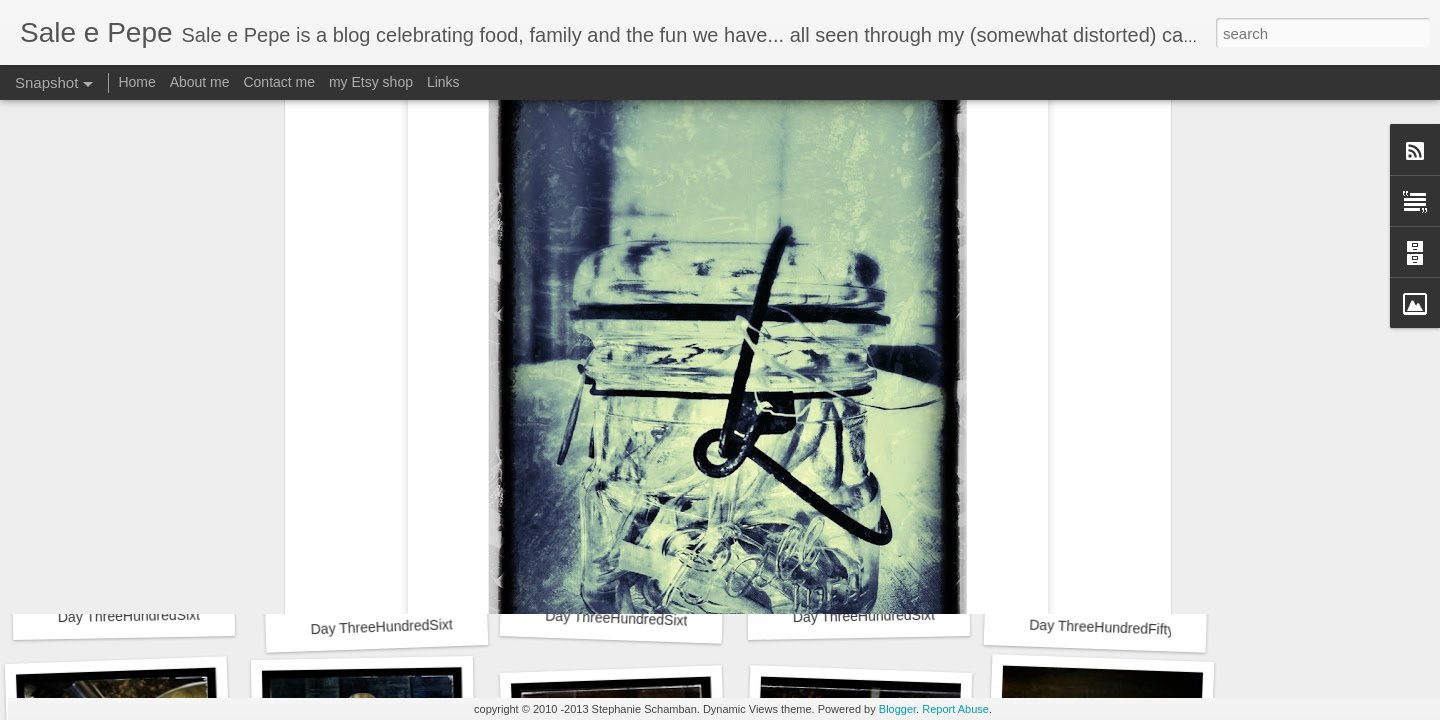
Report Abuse (955, 709)
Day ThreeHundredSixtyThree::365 (166, 615)
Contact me (279, 82)
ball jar (767, 313)
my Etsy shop (371, 82)
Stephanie (824, 287)
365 (727, 313)
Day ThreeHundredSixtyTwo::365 (413, 625)
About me (200, 82)
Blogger (897, 709)
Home (136, 82)
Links (443, 82)
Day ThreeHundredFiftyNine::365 (1132, 628)
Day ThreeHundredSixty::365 (883, 615)
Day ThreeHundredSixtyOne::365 (648, 619)
